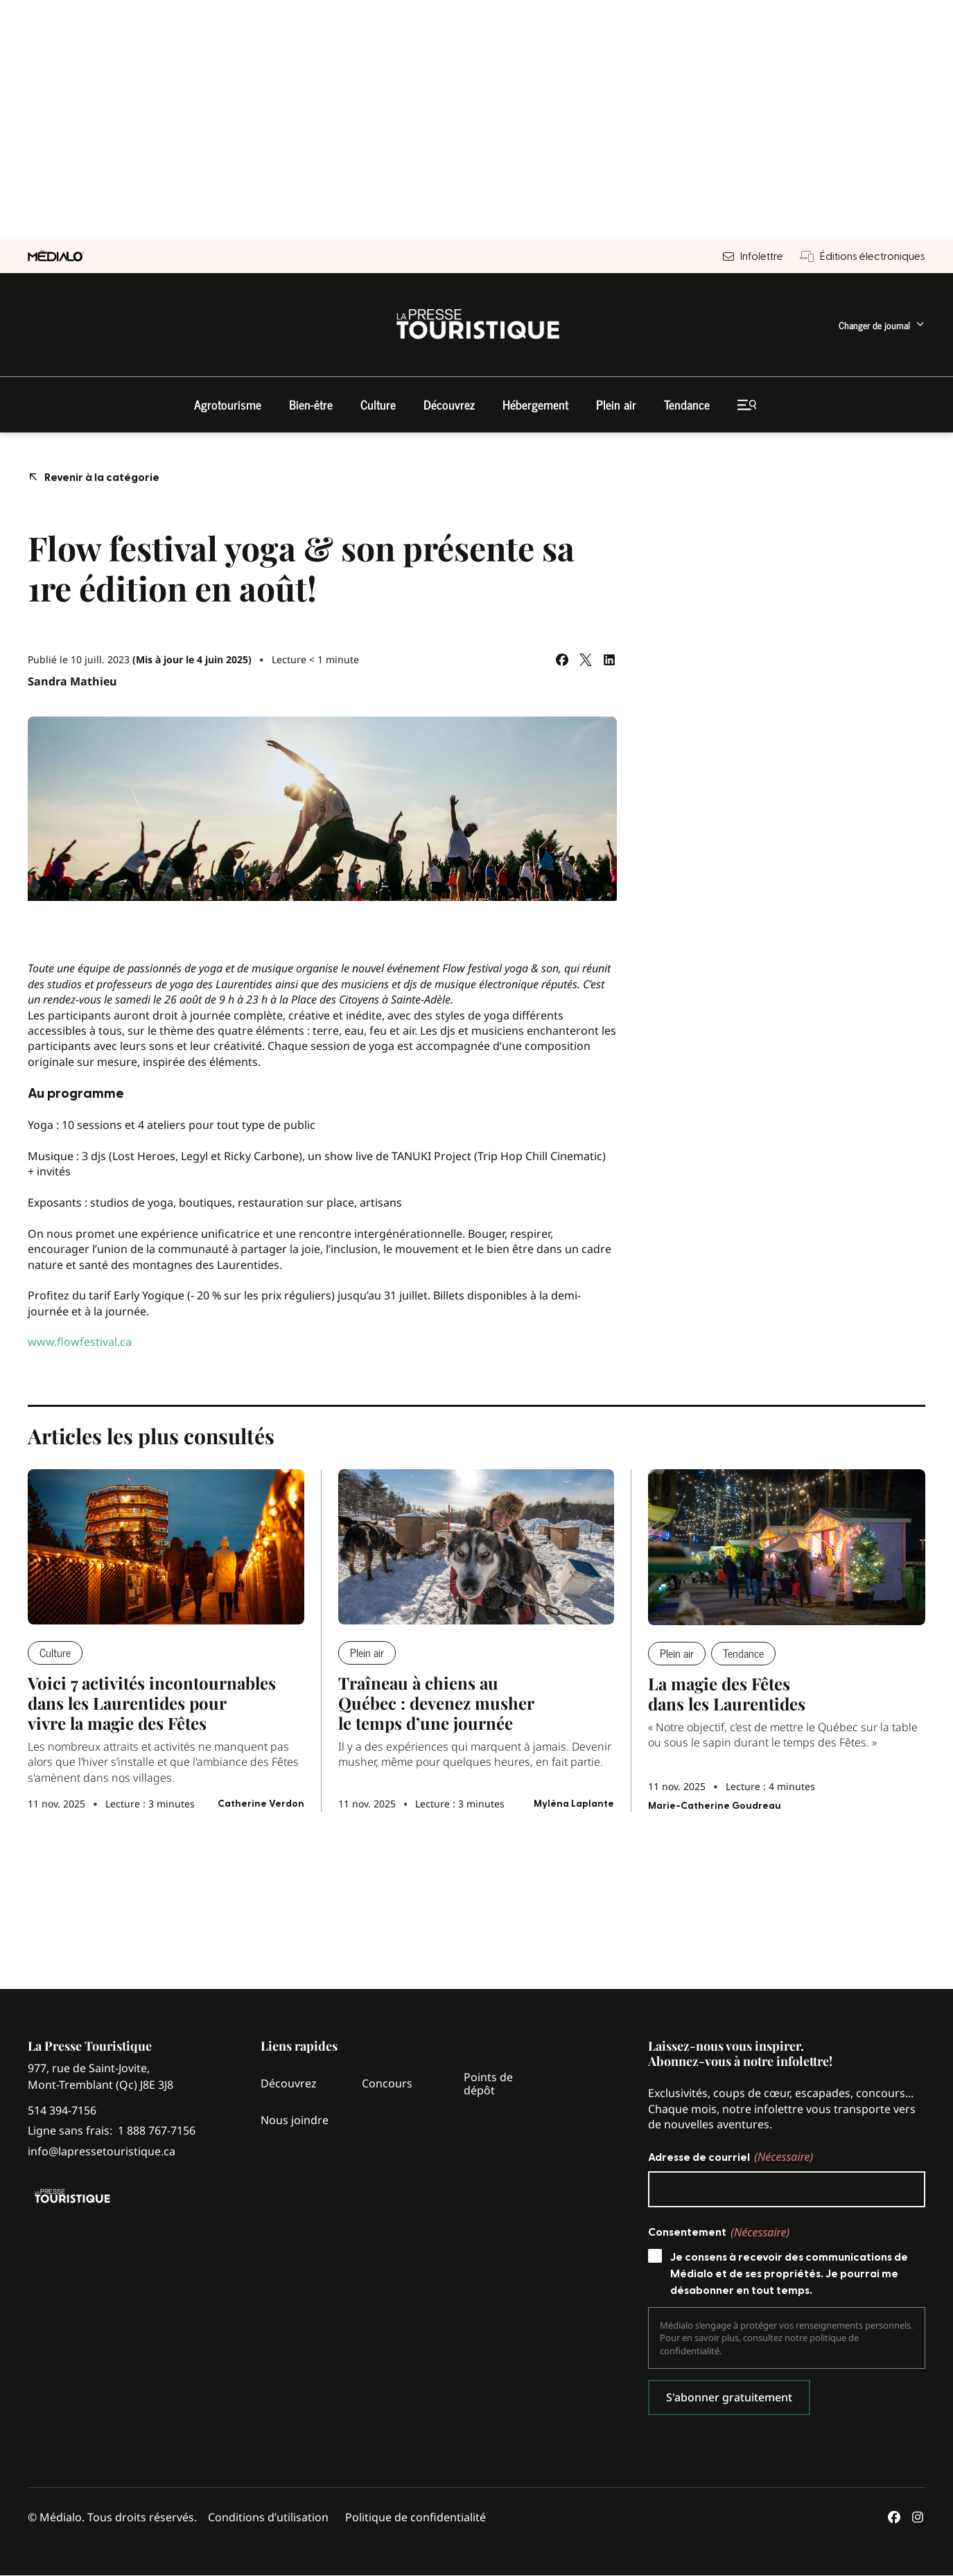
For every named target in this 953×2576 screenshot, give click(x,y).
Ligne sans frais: (111, 2130)
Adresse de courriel (730, 2156)
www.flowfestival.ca (80, 1341)
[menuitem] (882, 325)
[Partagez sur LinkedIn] (609, 659)
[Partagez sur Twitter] (585, 659)
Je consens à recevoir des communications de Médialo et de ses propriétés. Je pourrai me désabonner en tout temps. (789, 2274)
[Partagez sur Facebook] (562, 659)
